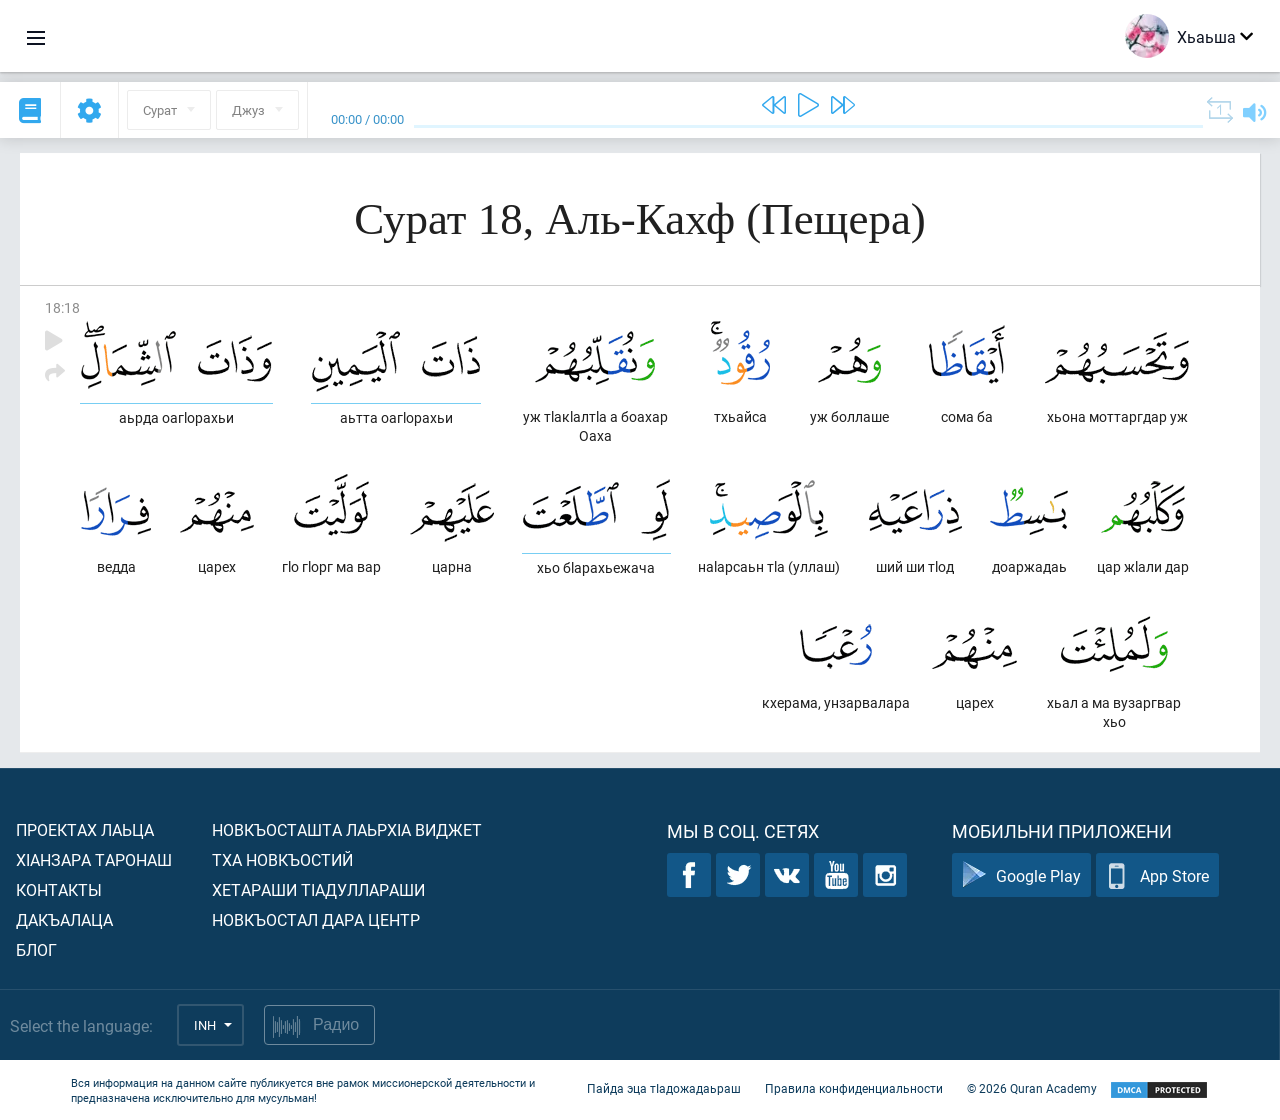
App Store (1157, 875)
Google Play (1021, 875)
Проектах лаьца (85, 829)
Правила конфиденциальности (854, 1088)
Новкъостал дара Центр (316, 919)
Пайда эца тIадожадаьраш (664, 1088)
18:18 (62, 307)
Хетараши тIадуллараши (318, 889)
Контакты (59, 889)
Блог (36, 949)
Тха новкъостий (282, 859)
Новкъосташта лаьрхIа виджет (347, 829)
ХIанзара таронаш (94, 859)
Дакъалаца (64, 919)
